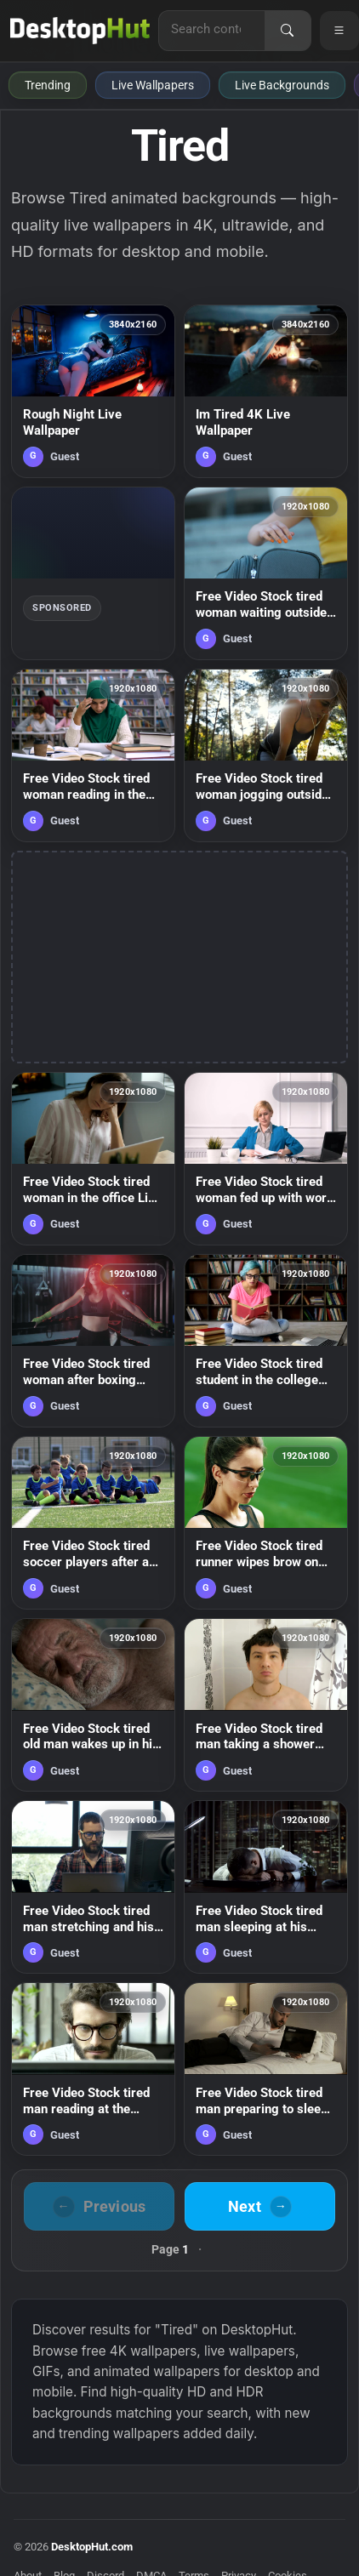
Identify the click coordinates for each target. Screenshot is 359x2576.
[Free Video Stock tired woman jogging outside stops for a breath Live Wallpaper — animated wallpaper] (266, 755)
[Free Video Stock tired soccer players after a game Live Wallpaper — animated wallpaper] (93, 1523)
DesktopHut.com (92, 2546)
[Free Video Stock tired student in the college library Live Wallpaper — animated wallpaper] (266, 1341)
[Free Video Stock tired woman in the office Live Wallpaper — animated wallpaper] (93, 1159)
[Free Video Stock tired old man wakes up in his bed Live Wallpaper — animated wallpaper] (93, 1705)
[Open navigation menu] (339, 30)
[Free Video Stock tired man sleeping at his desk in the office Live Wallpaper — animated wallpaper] (266, 1887)
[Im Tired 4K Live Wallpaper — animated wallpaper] (266, 391)
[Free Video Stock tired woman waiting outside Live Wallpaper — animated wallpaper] (266, 573)
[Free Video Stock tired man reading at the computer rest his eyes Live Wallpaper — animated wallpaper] (93, 2069)
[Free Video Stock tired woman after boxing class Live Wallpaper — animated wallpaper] (93, 1341)
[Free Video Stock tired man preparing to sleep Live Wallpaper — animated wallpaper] (266, 2069)
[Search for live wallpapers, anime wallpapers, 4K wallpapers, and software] (212, 29)
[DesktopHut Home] (80, 30)
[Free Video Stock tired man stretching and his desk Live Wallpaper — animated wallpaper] (93, 1887)
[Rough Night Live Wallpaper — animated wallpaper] (93, 391)
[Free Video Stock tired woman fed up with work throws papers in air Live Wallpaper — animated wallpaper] (266, 1159)
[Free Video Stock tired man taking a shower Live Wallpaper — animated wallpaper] (266, 1705)
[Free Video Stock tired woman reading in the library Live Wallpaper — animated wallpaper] (93, 755)
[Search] (288, 30)
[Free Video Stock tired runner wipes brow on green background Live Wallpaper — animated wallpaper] (266, 1523)
